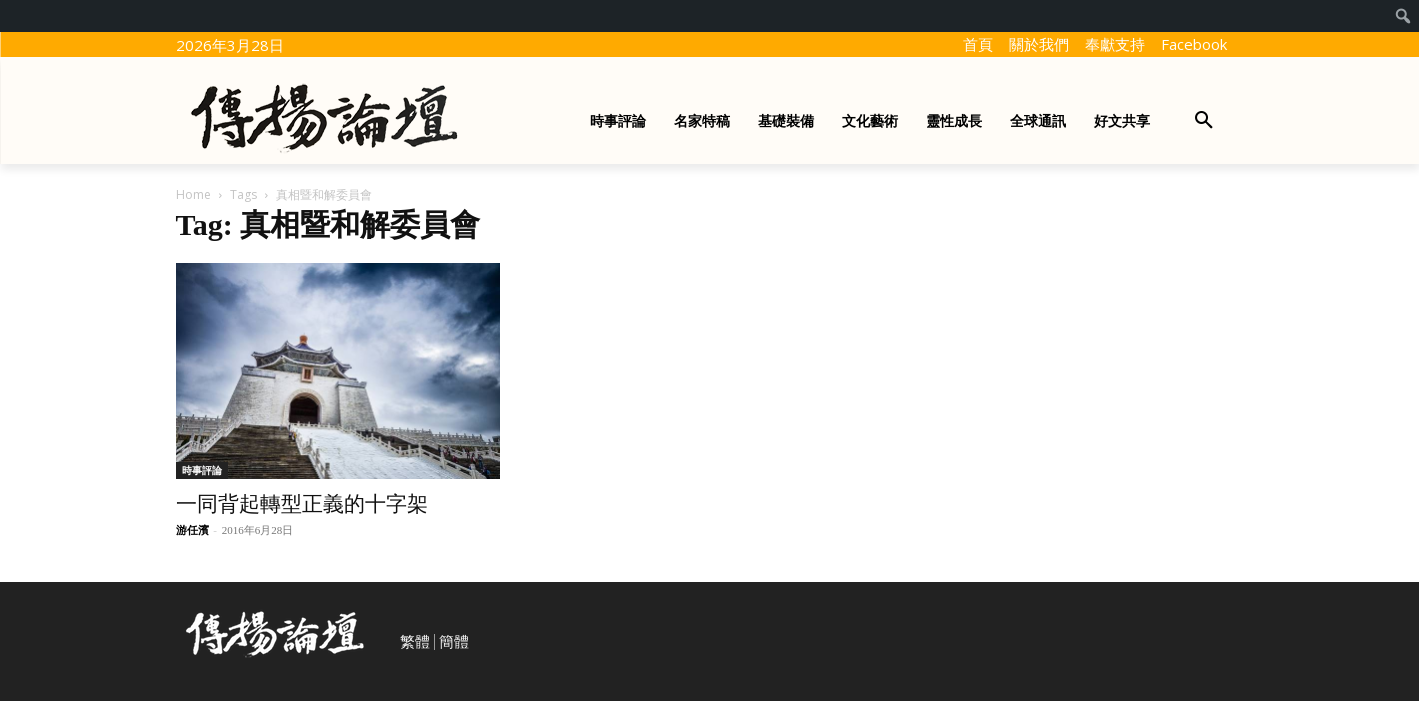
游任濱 (192, 530)
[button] (1204, 121)
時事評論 (202, 470)
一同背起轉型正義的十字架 (302, 504)
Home (193, 194)
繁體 (415, 642)
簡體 (454, 642)
